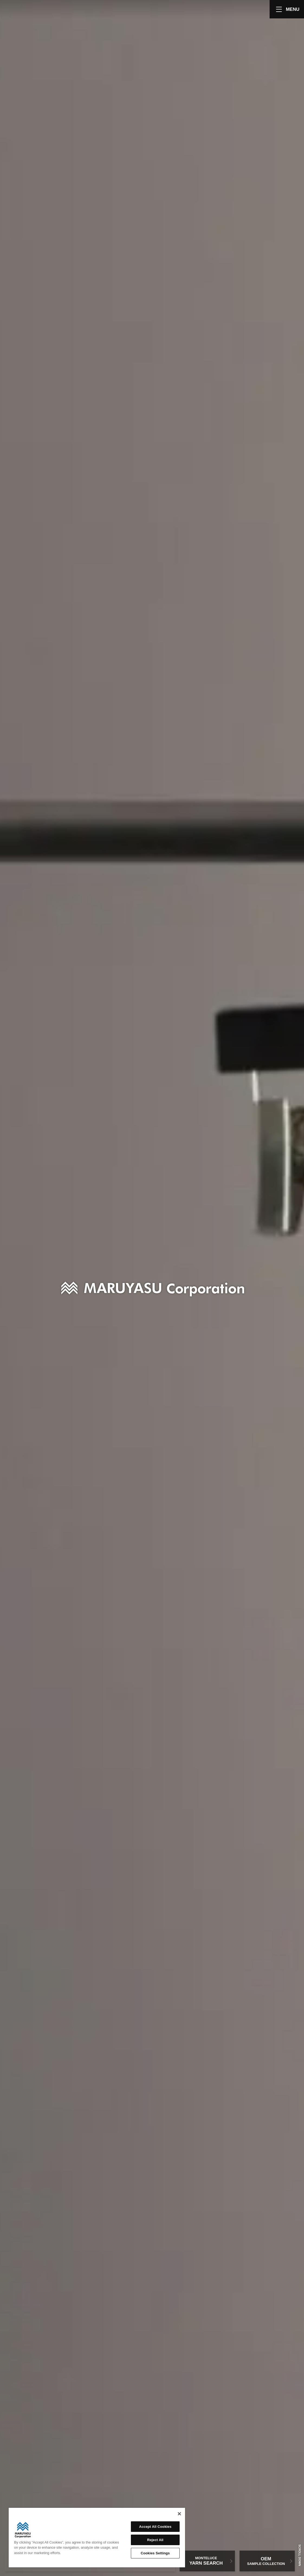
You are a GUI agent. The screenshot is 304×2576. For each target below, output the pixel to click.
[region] (97, 2537)
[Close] (179, 2513)
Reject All (155, 2540)
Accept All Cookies (155, 2527)
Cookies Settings (155, 2553)
